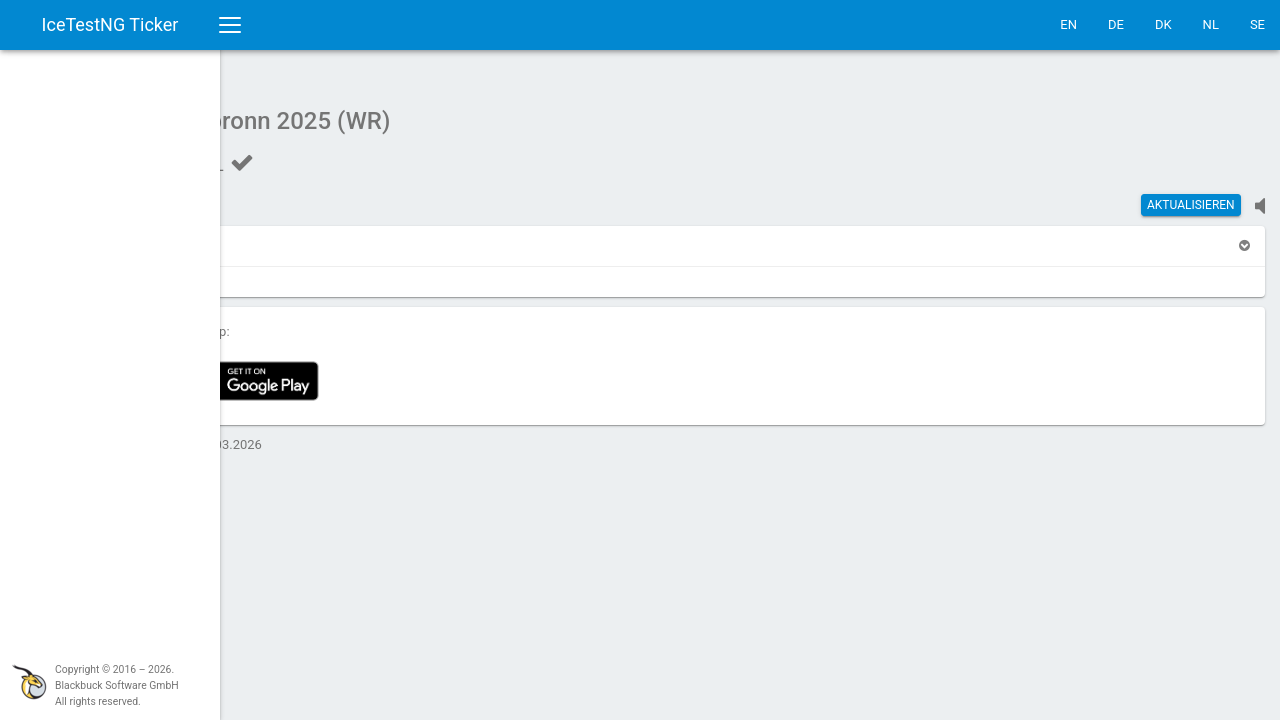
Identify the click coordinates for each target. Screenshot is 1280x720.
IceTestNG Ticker (110, 24)
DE (1116, 24)
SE (1257, 24)
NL (1211, 24)
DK (1163, 24)
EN (1068, 24)
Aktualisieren (1191, 195)
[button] (282, 235)
